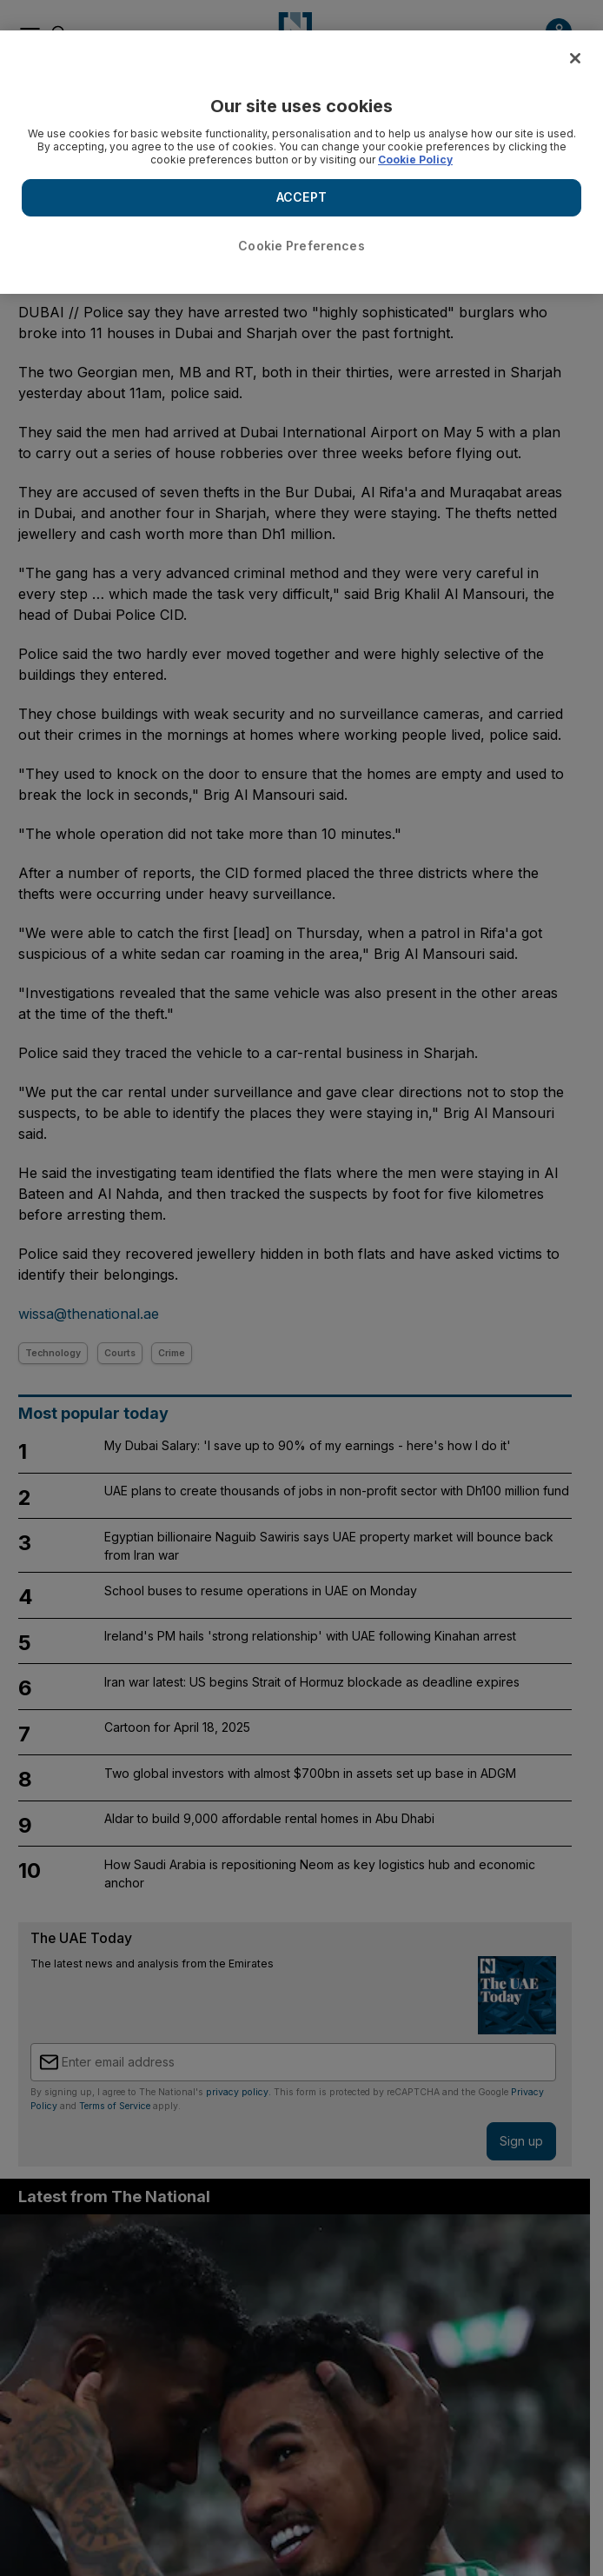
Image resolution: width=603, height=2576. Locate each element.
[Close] (575, 58)
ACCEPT (301, 197)
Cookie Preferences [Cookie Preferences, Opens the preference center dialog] (301, 245)
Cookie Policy (415, 159)
